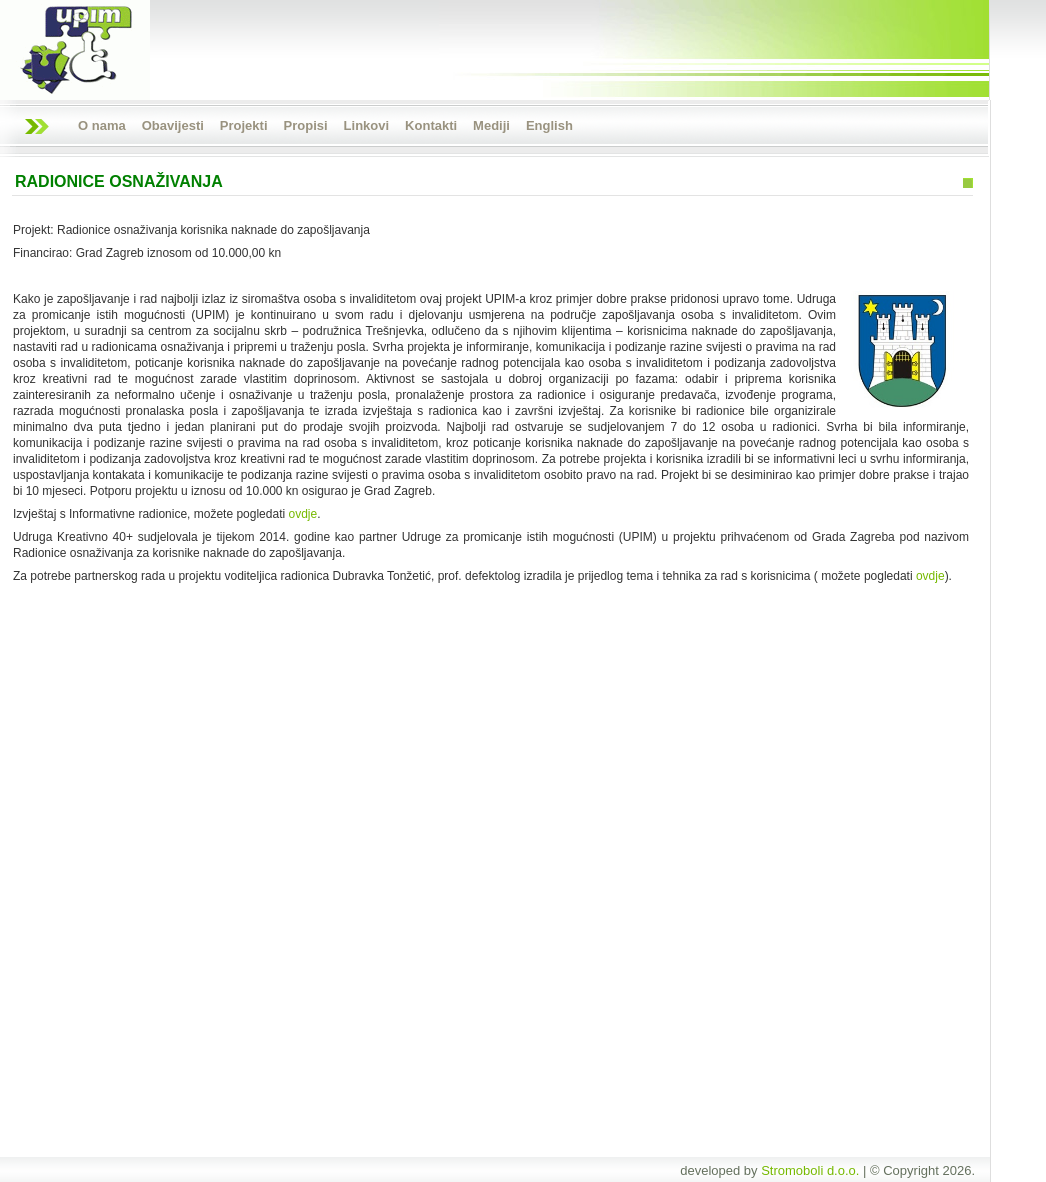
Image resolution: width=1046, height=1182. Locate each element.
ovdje (302, 514)
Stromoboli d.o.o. (810, 1170)
